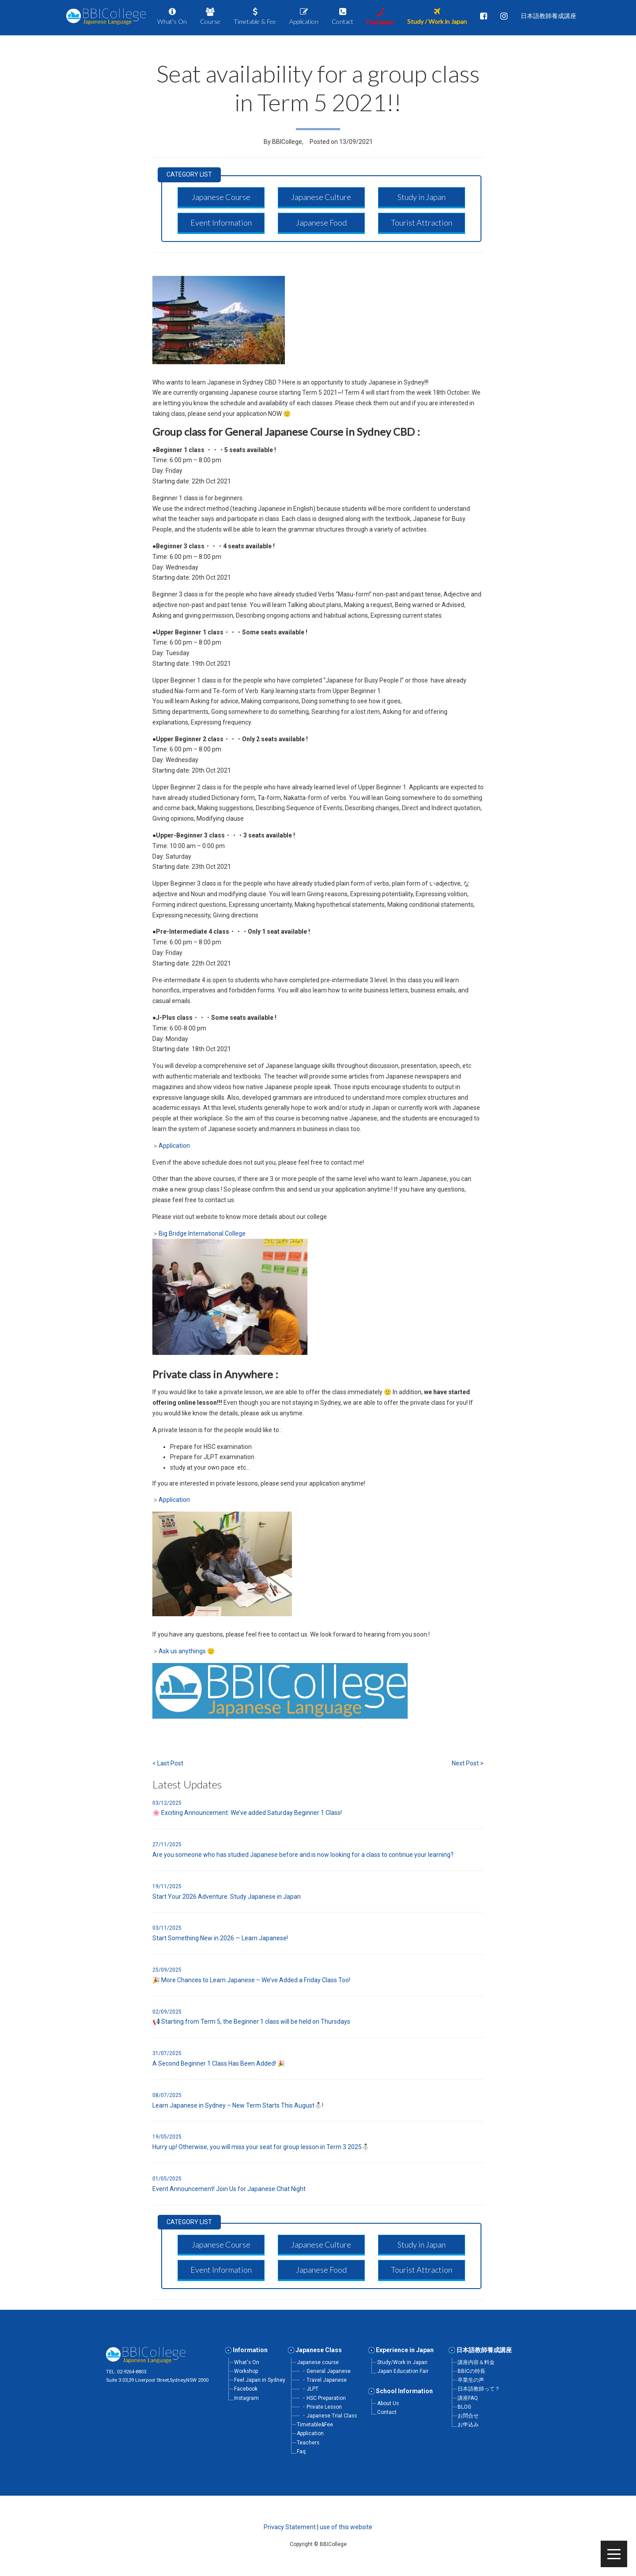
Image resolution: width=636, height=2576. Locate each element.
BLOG (464, 2407)
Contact (387, 2412)
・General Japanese (326, 2371)
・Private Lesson (321, 2407)
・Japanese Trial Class (329, 2416)
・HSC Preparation (323, 2398)
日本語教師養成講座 (484, 2349)
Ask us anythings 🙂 (187, 1651)
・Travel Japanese (324, 2380)
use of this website (346, 2527)
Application (174, 1145)
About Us (388, 2403)
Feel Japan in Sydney (259, 2380)
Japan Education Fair (402, 2371)
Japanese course (318, 2362)
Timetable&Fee (315, 2424)
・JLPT (309, 2389)
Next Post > (468, 1763)
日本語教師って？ (479, 2389)
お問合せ (468, 2416)
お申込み (468, 2424)
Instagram (246, 2398)
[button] (221, 197)
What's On (246, 2362)
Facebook (245, 2389)
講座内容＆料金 (476, 2362)
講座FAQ (468, 2398)
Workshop (246, 2371)
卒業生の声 (471, 2380)
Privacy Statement (290, 2527)
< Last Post (167, 1763)
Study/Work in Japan (402, 2362)
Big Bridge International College (203, 1233)
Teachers (308, 2443)
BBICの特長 (471, 2371)
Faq (301, 2451)
